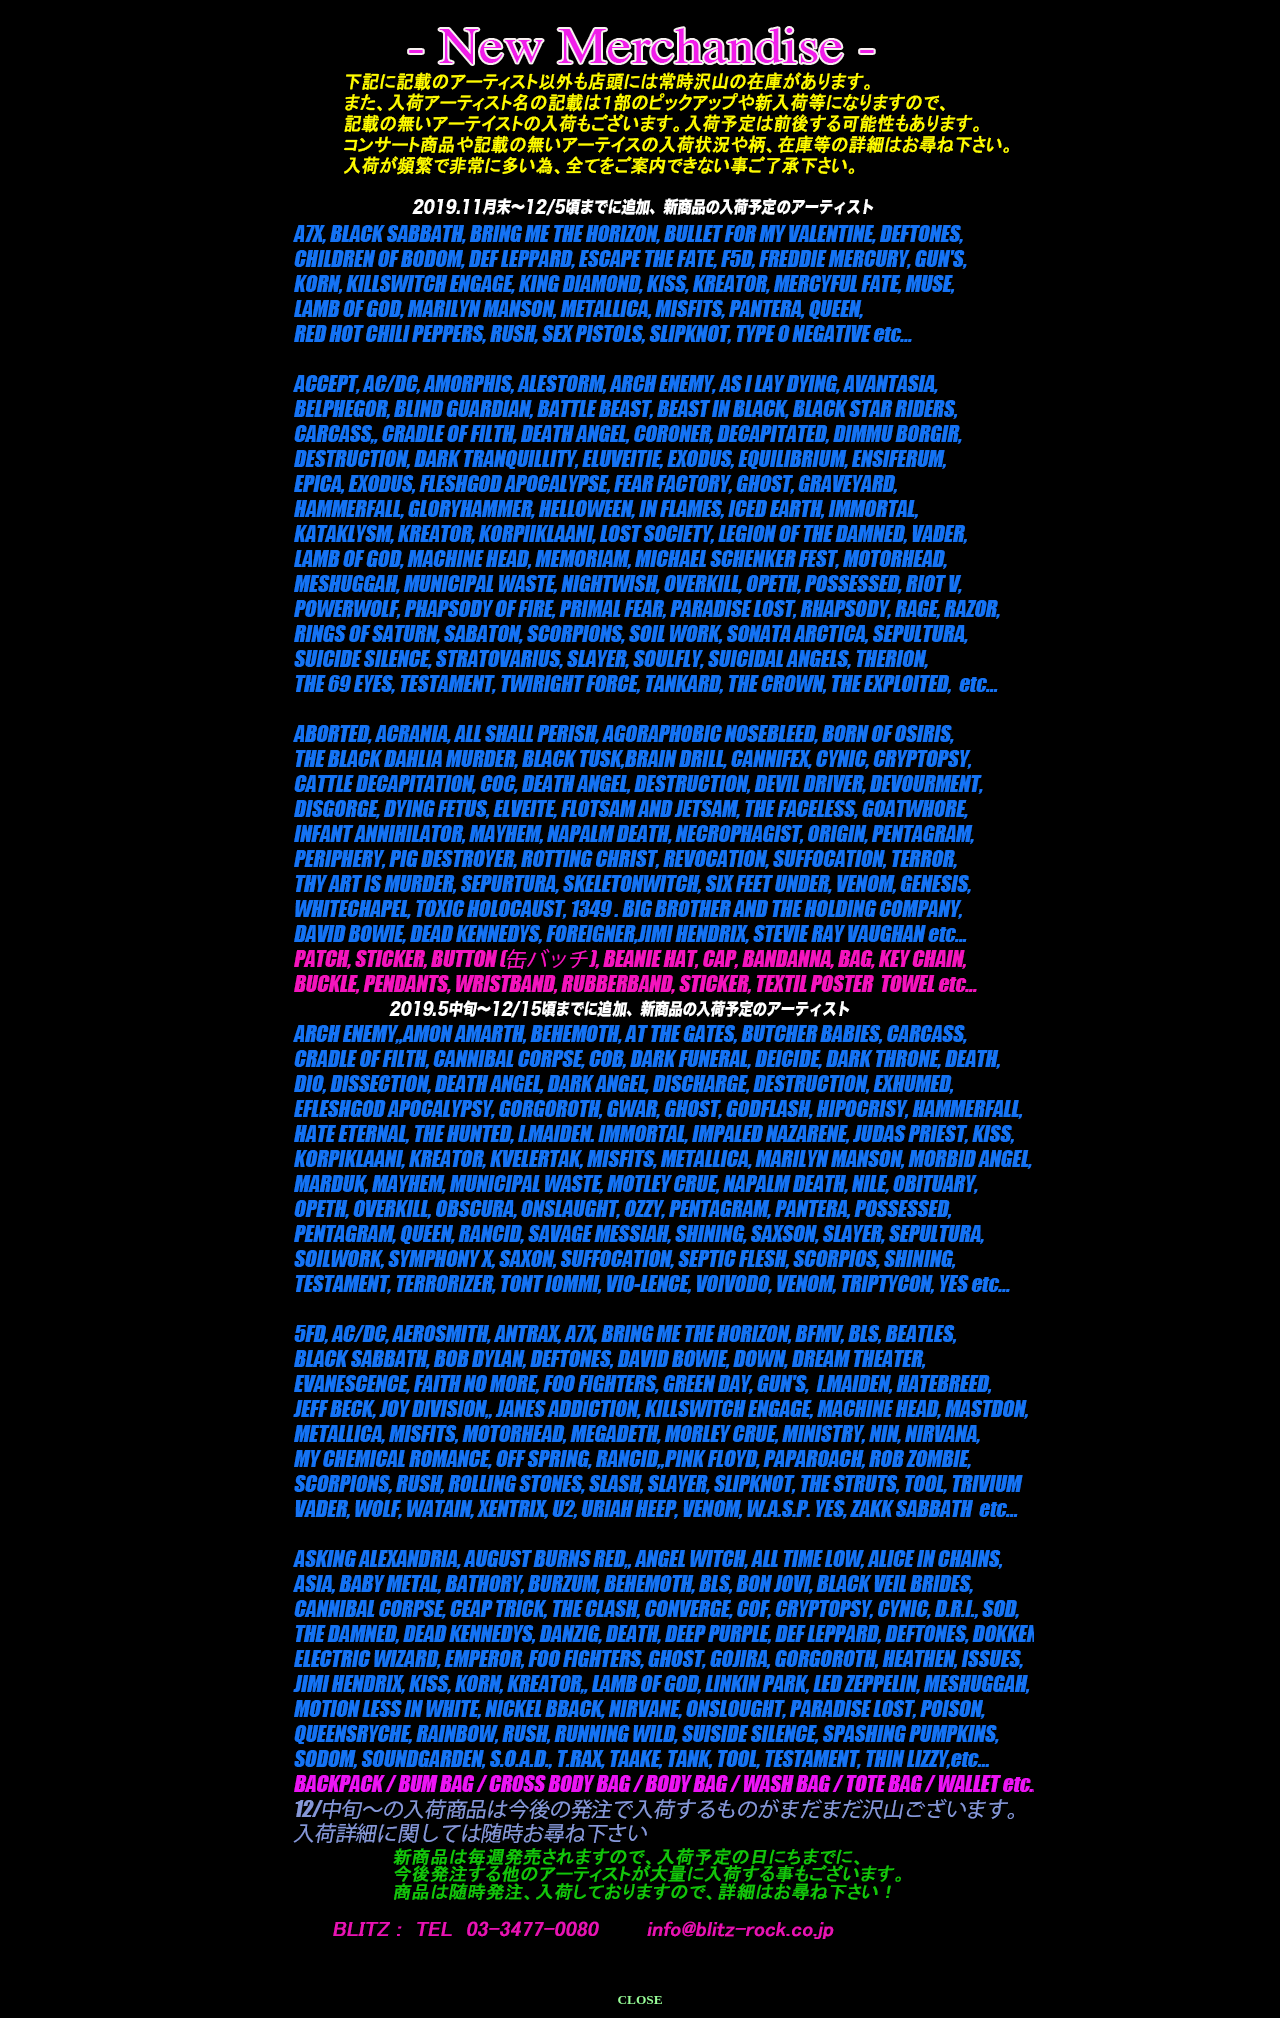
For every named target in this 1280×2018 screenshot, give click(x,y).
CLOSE (639, 1999)
